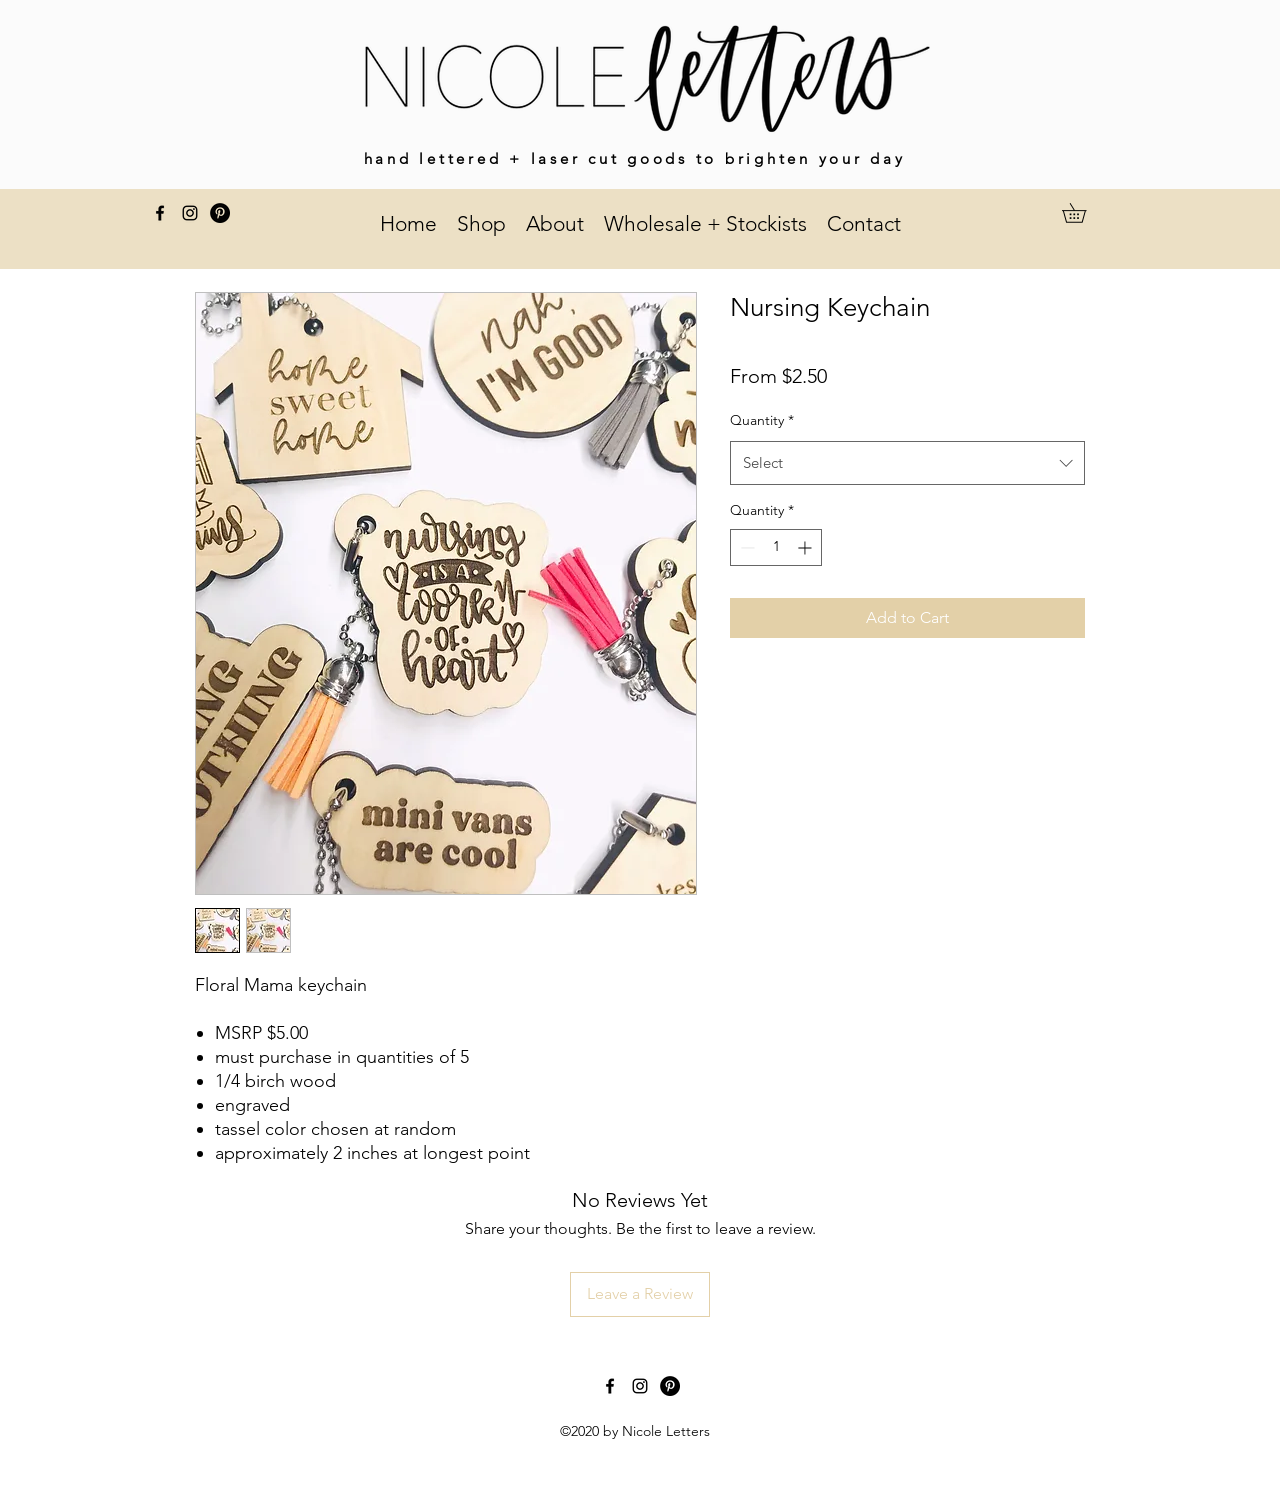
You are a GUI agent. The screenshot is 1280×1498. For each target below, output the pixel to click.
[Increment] (806, 547)
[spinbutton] (776, 547)
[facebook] (160, 213)
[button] (1083, 213)
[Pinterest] (220, 213)
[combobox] (907, 463)
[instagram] (190, 213)
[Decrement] (745, 547)
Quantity (762, 420)
